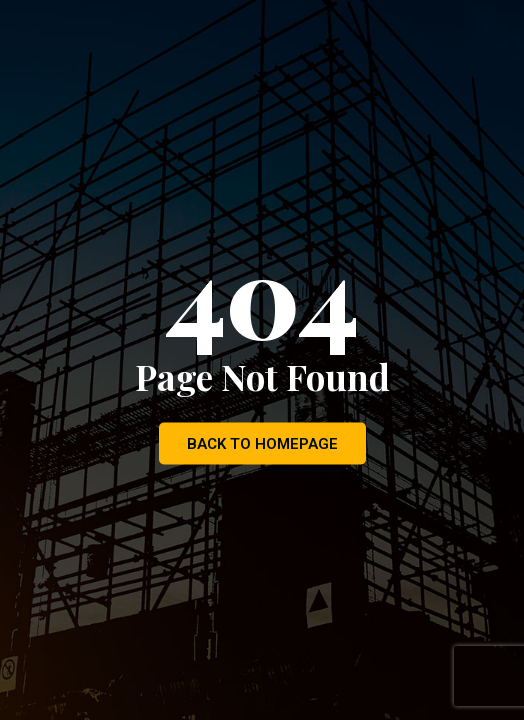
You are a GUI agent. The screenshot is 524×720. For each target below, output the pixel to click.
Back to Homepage (262, 444)
